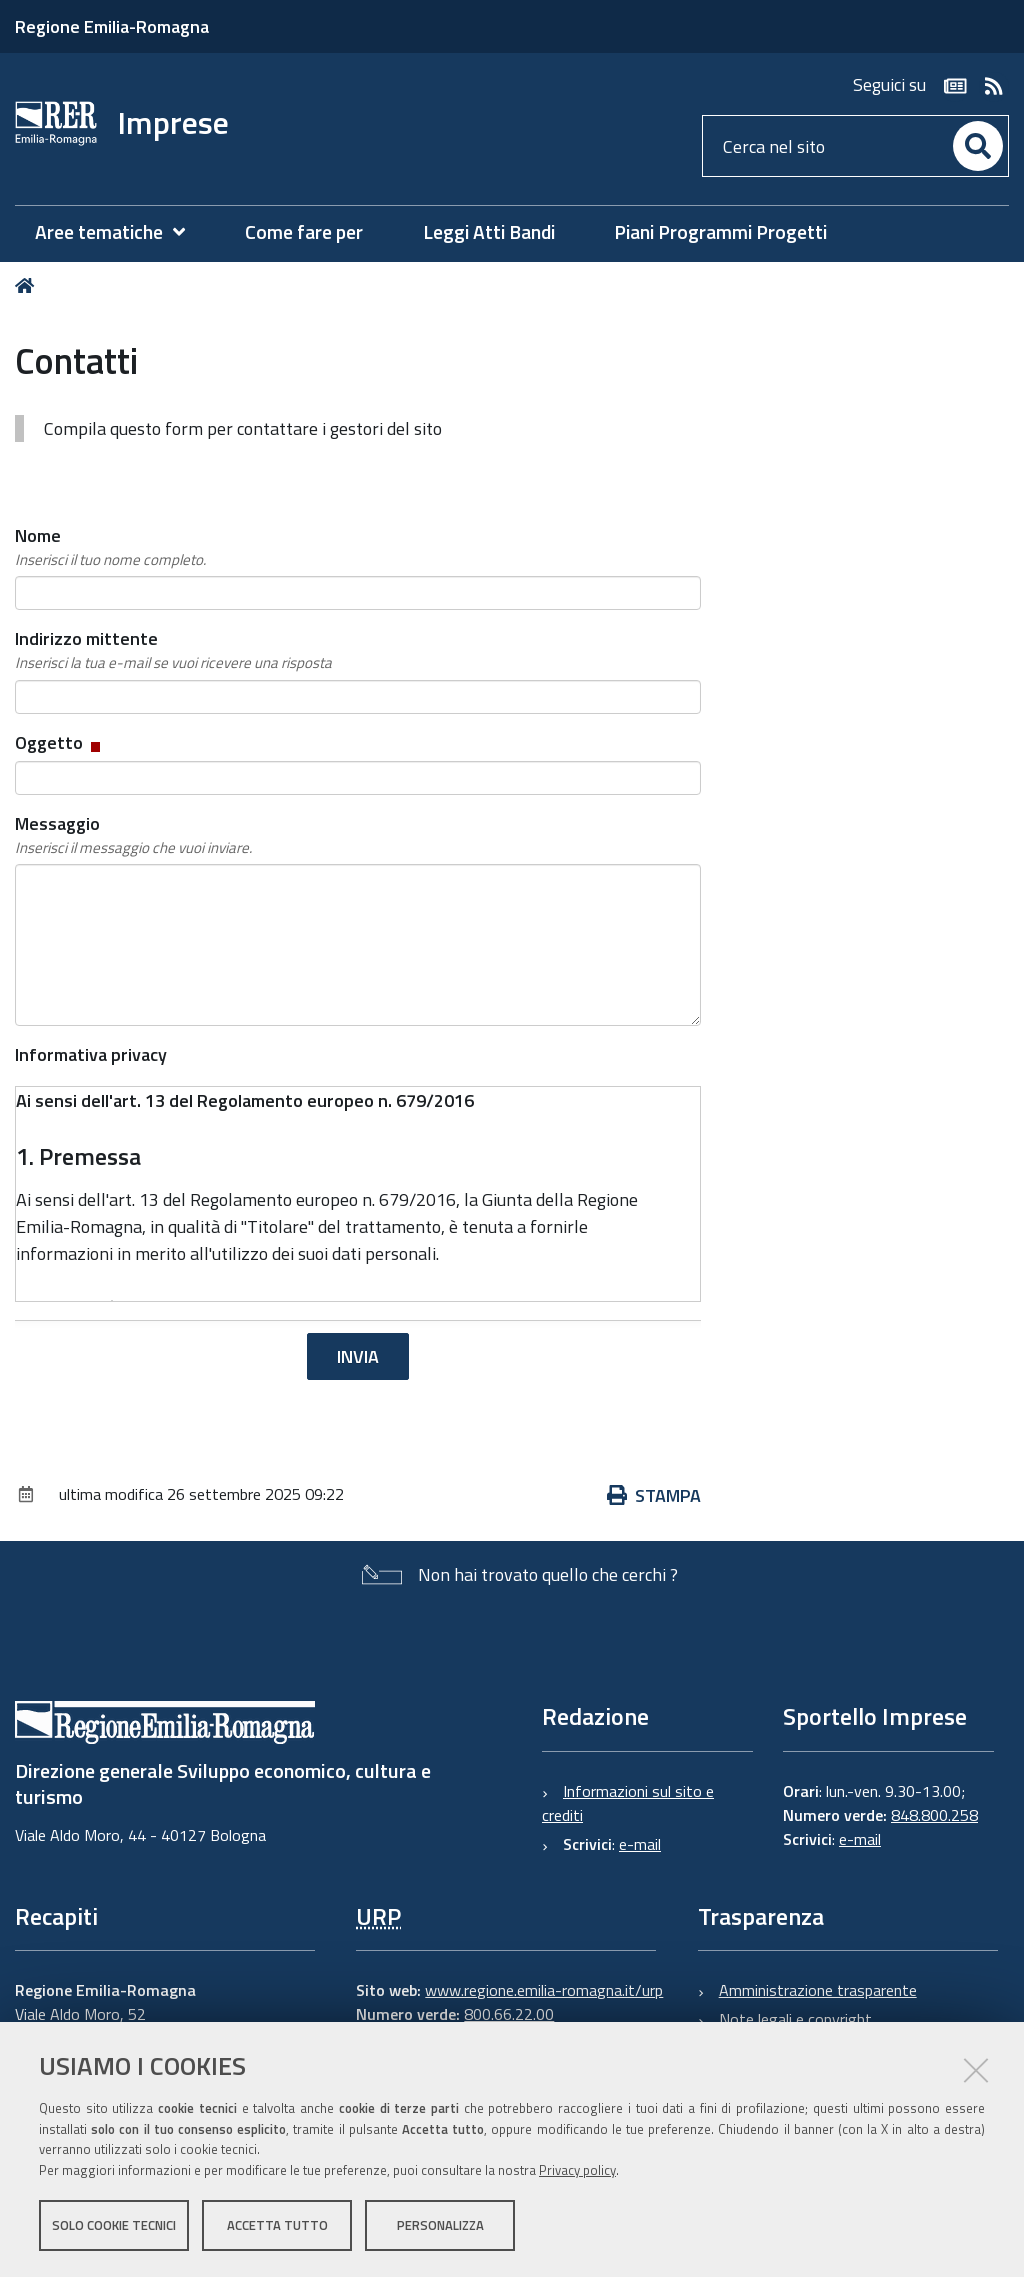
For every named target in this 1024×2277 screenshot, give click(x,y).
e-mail (640, 1844)
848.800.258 (934, 1815)
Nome (110, 547)
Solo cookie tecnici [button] (114, 2225)
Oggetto (59, 742)
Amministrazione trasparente (818, 1990)
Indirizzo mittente (173, 650)
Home (28, 285)
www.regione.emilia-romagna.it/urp (544, 1990)
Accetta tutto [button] (277, 2225)
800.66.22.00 (509, 2014)
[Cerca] (978, 146)
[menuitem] (120, 232)
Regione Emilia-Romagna (112, 26)
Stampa (654, 1495)
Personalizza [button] (440, 2225)
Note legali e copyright (795, 2019)
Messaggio (133, 835)
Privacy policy (577, 2170)
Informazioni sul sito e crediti (628, 1803)
